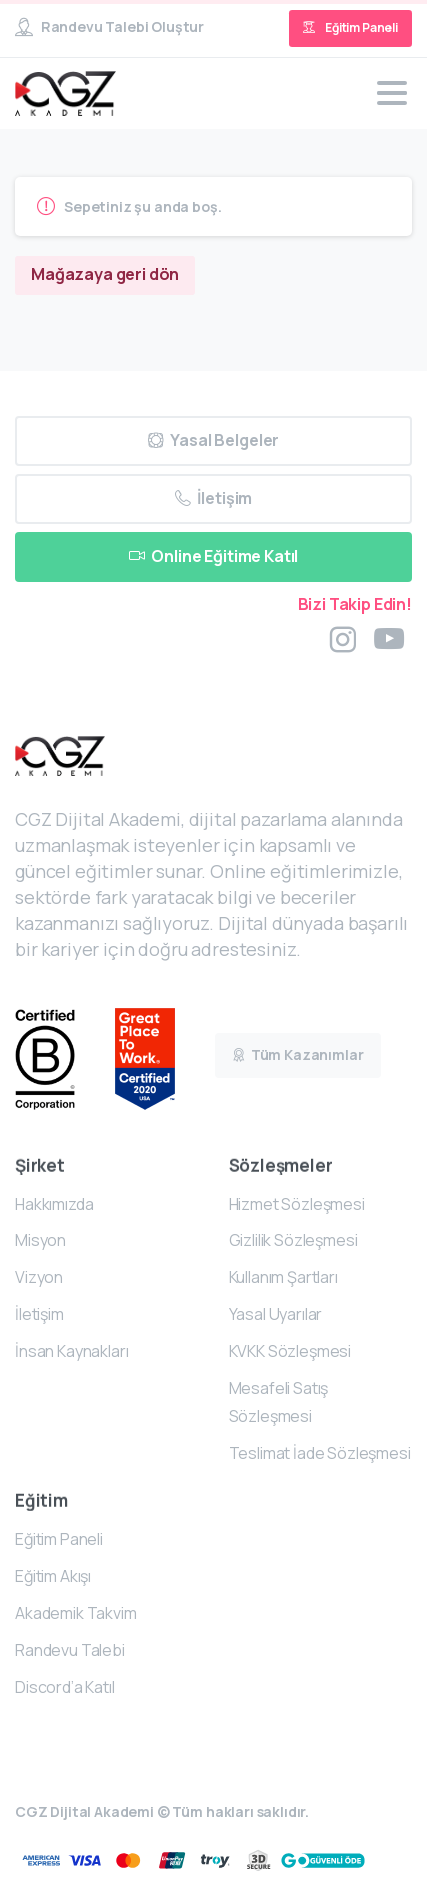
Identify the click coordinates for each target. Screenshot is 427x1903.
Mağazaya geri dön (105, 274)
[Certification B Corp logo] (65, 1059)
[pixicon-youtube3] (389, 640)
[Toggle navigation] (392, 93)
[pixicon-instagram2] (343, 640)
